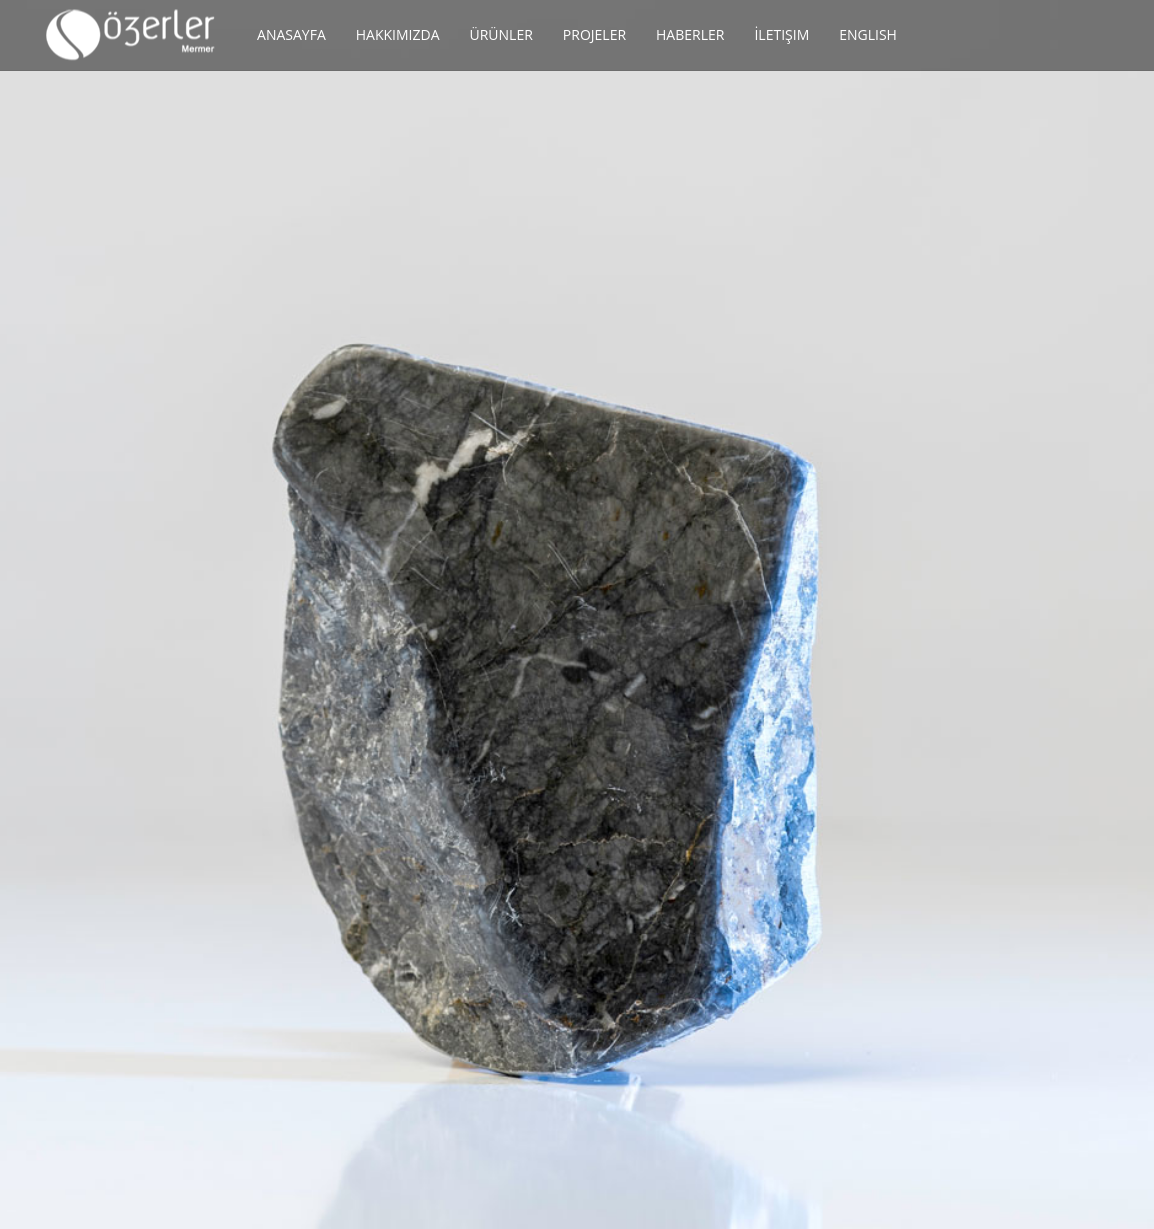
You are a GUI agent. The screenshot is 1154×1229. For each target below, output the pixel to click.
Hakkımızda (398, 34)
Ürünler (501, 34)
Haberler (690, 34)
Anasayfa (291, 34)
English (868, 34)
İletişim (781, 34)
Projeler (594, 34)
